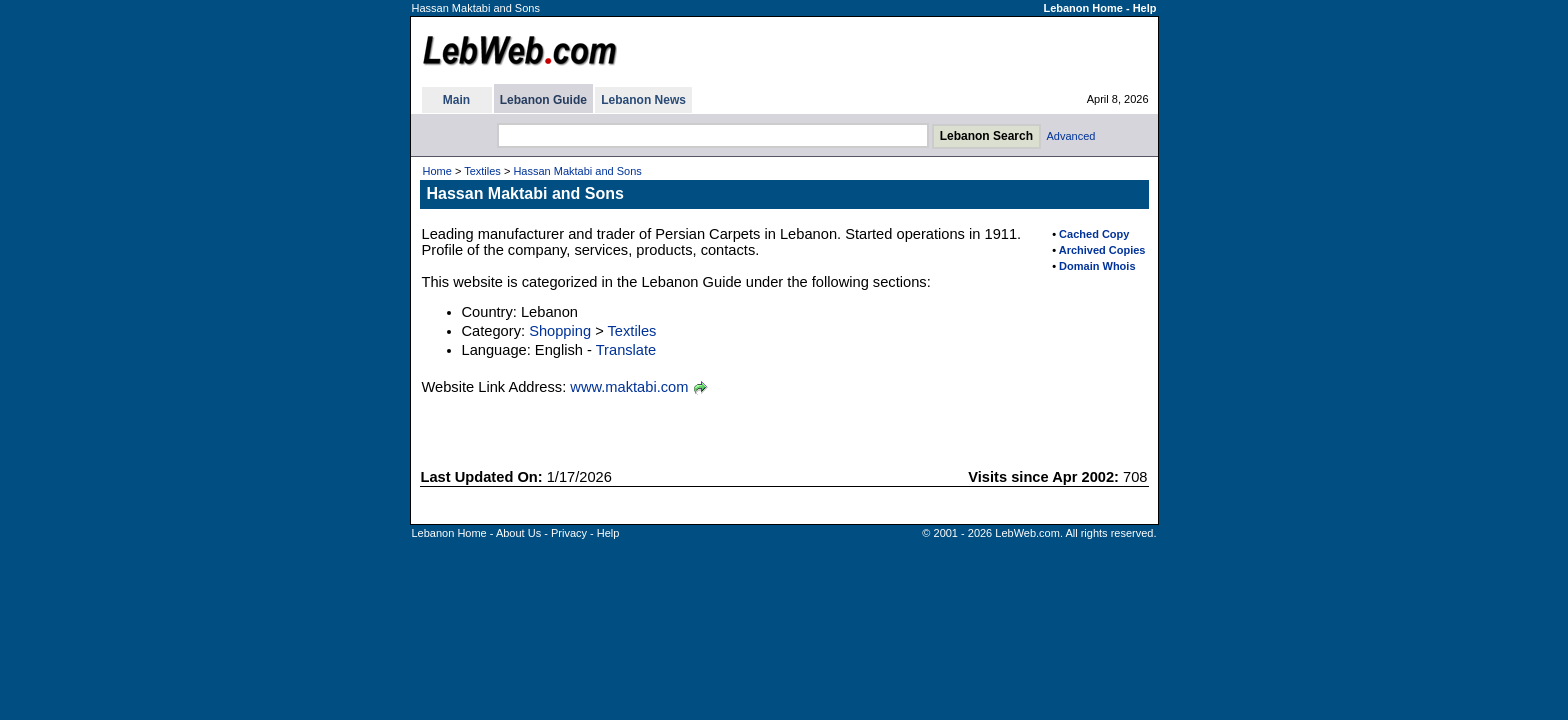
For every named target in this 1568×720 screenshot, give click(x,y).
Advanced (1071, 136)
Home (437, 171)
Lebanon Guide (543, 100)
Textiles (482, 171)
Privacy (569, 533)
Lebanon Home (1082, 8)
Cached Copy (1094, 234)
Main (456, 100)
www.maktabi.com (629, 387)
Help (1145, 8)
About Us (518, 533)
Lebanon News (643, 100)
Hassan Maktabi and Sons (577, 171)
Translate (626, 350)
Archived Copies (1102, 250)
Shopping (560, 331)
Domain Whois (1097, 266)
